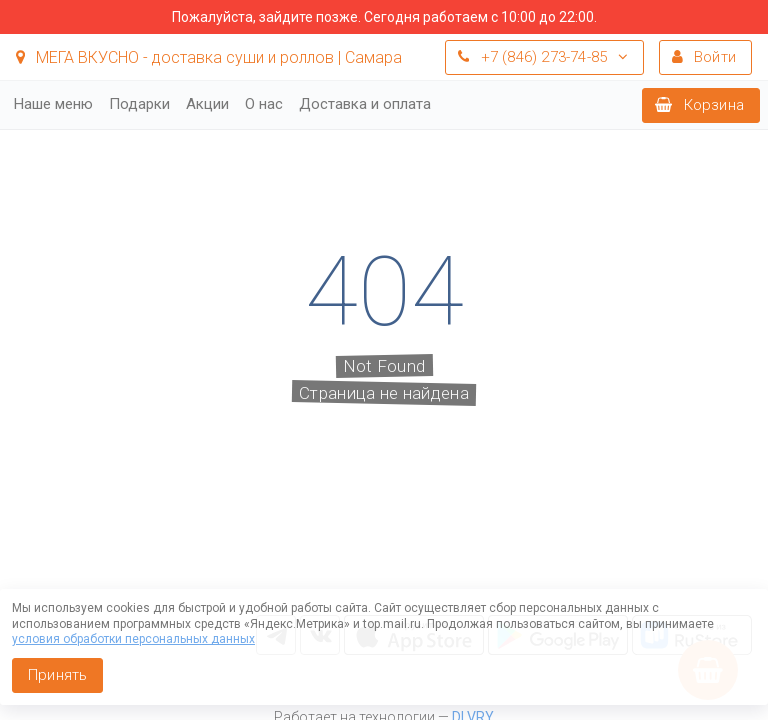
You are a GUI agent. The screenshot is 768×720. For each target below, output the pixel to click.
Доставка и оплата (365, 104)
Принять (57, 675)
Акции (207, 104)
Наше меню (53, 104)
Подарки (139, 104)
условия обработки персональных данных (133, 639)
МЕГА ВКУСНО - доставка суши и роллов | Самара (209, 57)
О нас (264, 104)
